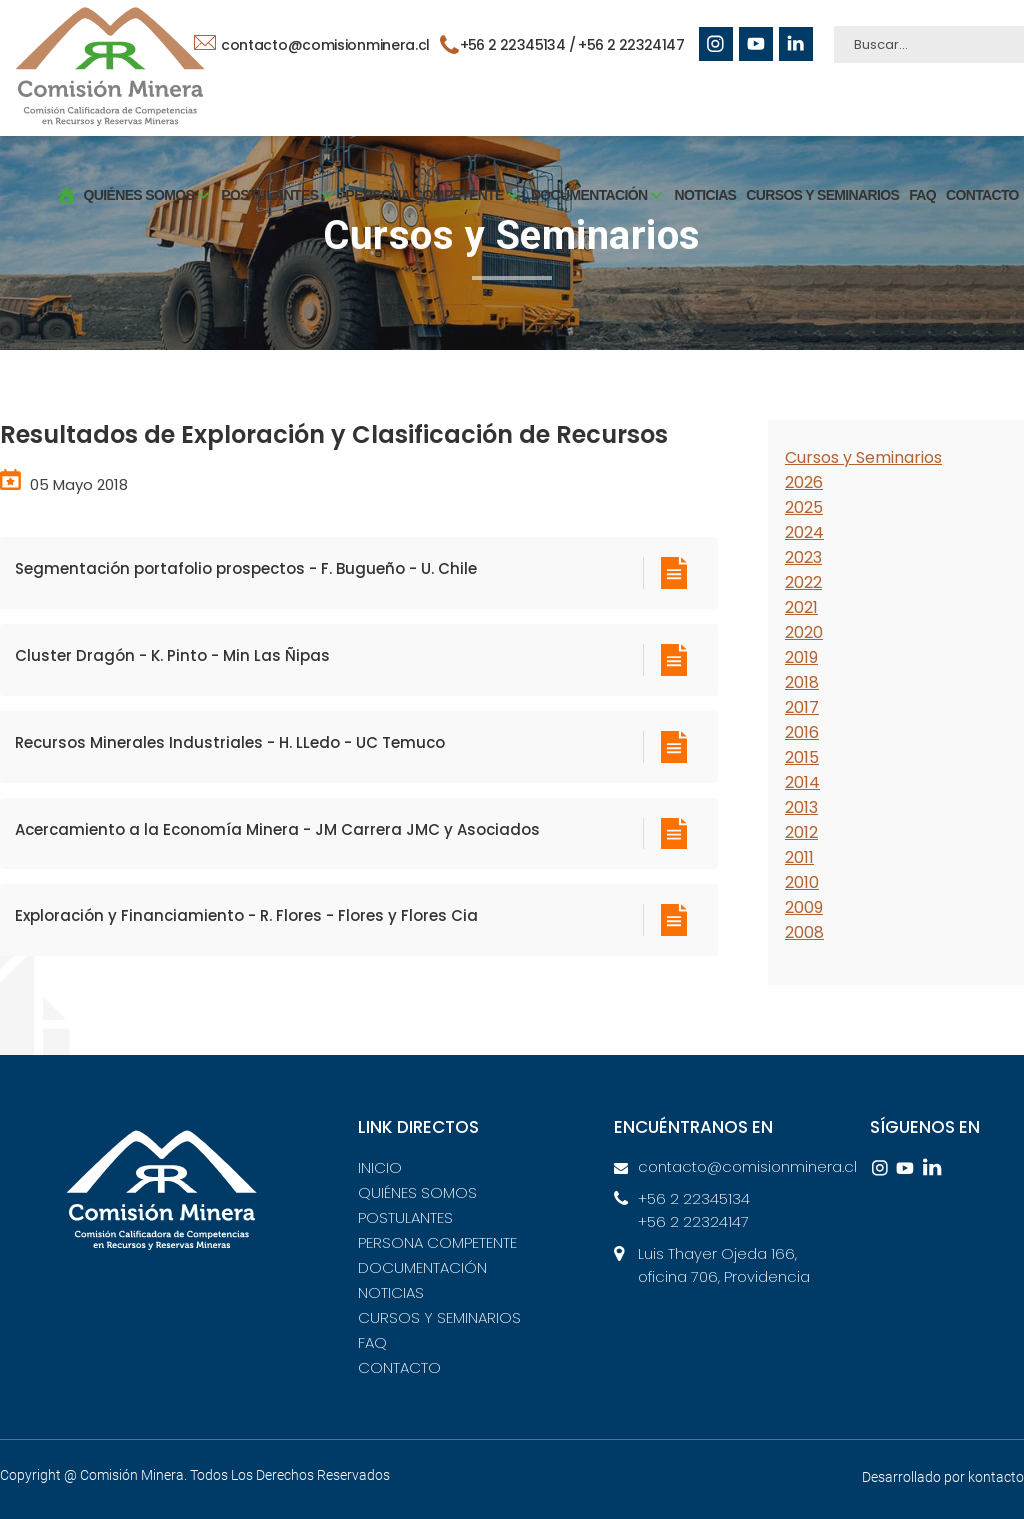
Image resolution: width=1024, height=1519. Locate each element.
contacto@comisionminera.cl (312, 45)
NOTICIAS (706, 195)
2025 (804, 507)
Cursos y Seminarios (863, 457)
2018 (802, 682)
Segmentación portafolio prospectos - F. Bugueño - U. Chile (246, 568)
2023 (803, 557)
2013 (801, 807)
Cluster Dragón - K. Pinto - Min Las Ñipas (172, 655)
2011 (799, 857)
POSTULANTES (405, 1217)
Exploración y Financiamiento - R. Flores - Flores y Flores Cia (246, 915)
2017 (802, 707)
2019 (801, 657)
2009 (804, 907)
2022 (803, 582)
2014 (802, 782)
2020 (804, 632)
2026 (804, 482)
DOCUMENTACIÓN (422, 1267)
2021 (801, 607)
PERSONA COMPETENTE (437, 1242)
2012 (801, 832)
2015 (802, 757)
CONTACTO (982, 195)
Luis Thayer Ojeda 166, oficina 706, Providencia (724, 1265)
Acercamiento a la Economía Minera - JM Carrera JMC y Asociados (277, 829)
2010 (802, 882)
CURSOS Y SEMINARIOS (822, 195)
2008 (804, 932)
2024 (804, 532)
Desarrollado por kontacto (943, 1477)
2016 (802, 732)
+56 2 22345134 (694, 1198)
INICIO (380, 1167)
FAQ (922, 195)
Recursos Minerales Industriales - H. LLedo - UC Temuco (230, 742)
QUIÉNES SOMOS (417, 1192)
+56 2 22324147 (631, 45)
